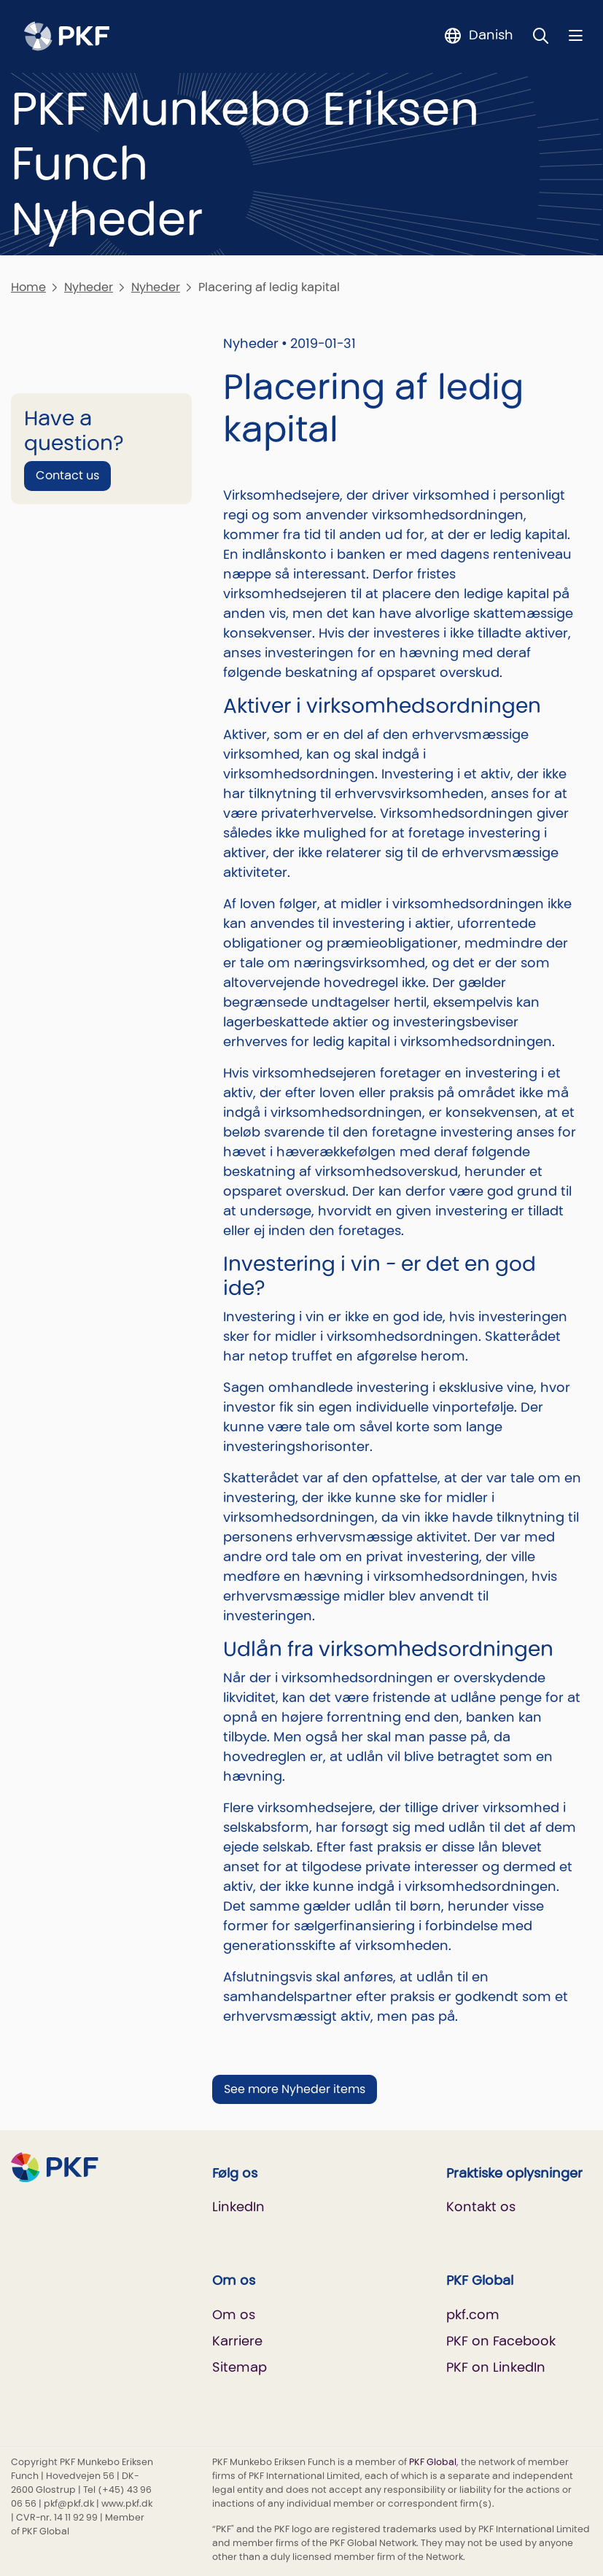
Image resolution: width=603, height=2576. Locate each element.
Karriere (237, 2341)
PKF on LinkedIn (495, 2367)
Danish (491, 35)
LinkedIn (238, 2206)
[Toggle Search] (541, 35)
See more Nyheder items (294, 2089)
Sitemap (239, 2367)
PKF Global (432, 2462)
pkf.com (472, 2314)
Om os (233, 2314)
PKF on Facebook (501, 2341)
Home (28, 287)
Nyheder (88, 287)
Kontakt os (481, 2206)
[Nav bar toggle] (575, 35)
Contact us (67, 475)
